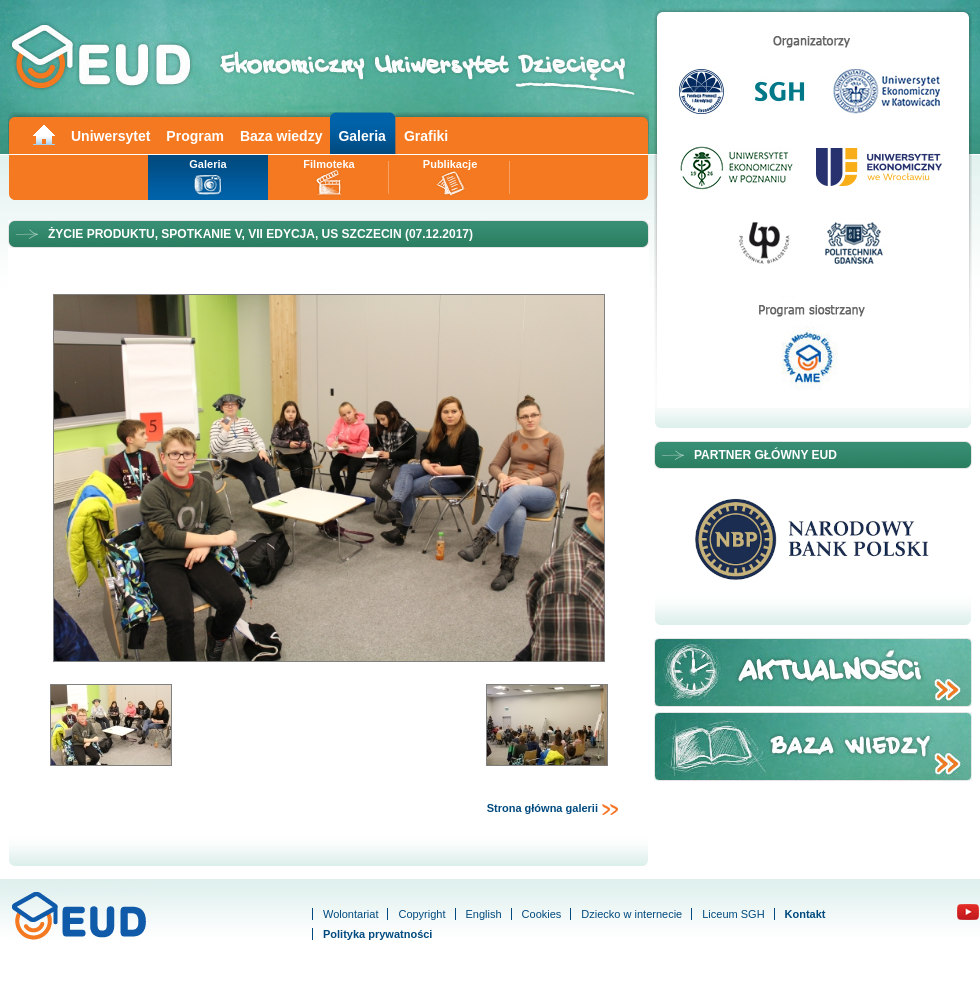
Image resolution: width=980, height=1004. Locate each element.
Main (43, 133)
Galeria (361, 136)
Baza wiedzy (281, 136)
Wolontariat (350, 914)
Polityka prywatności (377, 934)
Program (195, 136)
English (484, 914)
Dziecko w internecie (631, 914)
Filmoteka (328, 164)
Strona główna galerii (553, 809)
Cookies (542, 914)
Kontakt (805, 914)
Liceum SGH (733, 914)
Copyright (421, 914)
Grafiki (426, 136)
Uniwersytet (110, 136)
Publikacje (450, 164)
